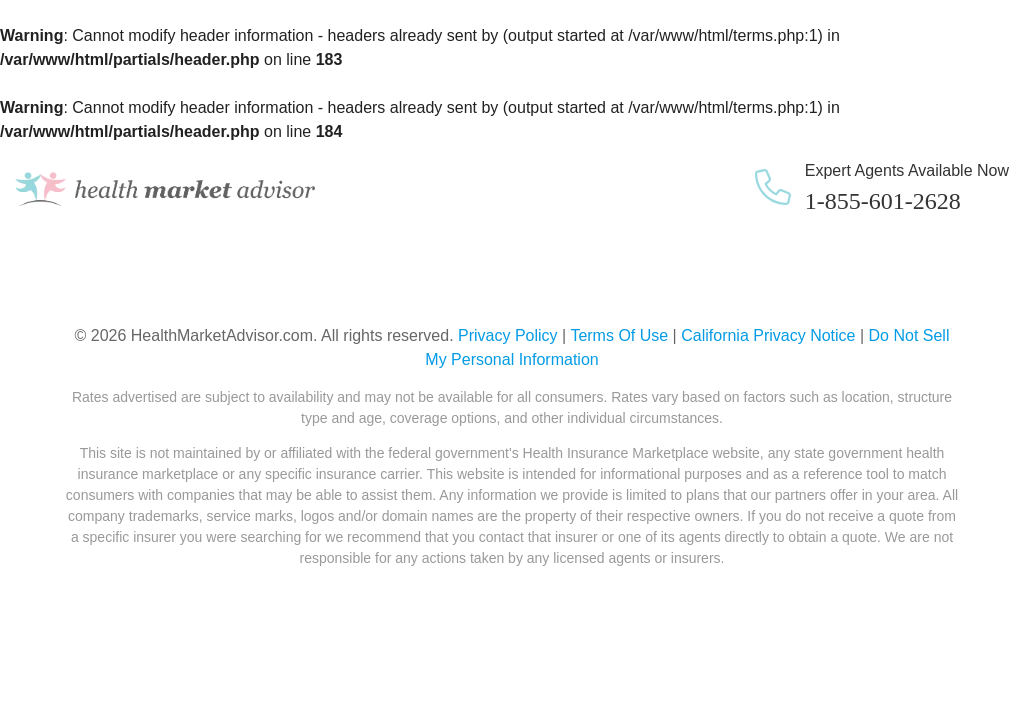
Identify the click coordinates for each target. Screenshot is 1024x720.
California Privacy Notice (768, 335)
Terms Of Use (619, 335)
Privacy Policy (508, 335)
